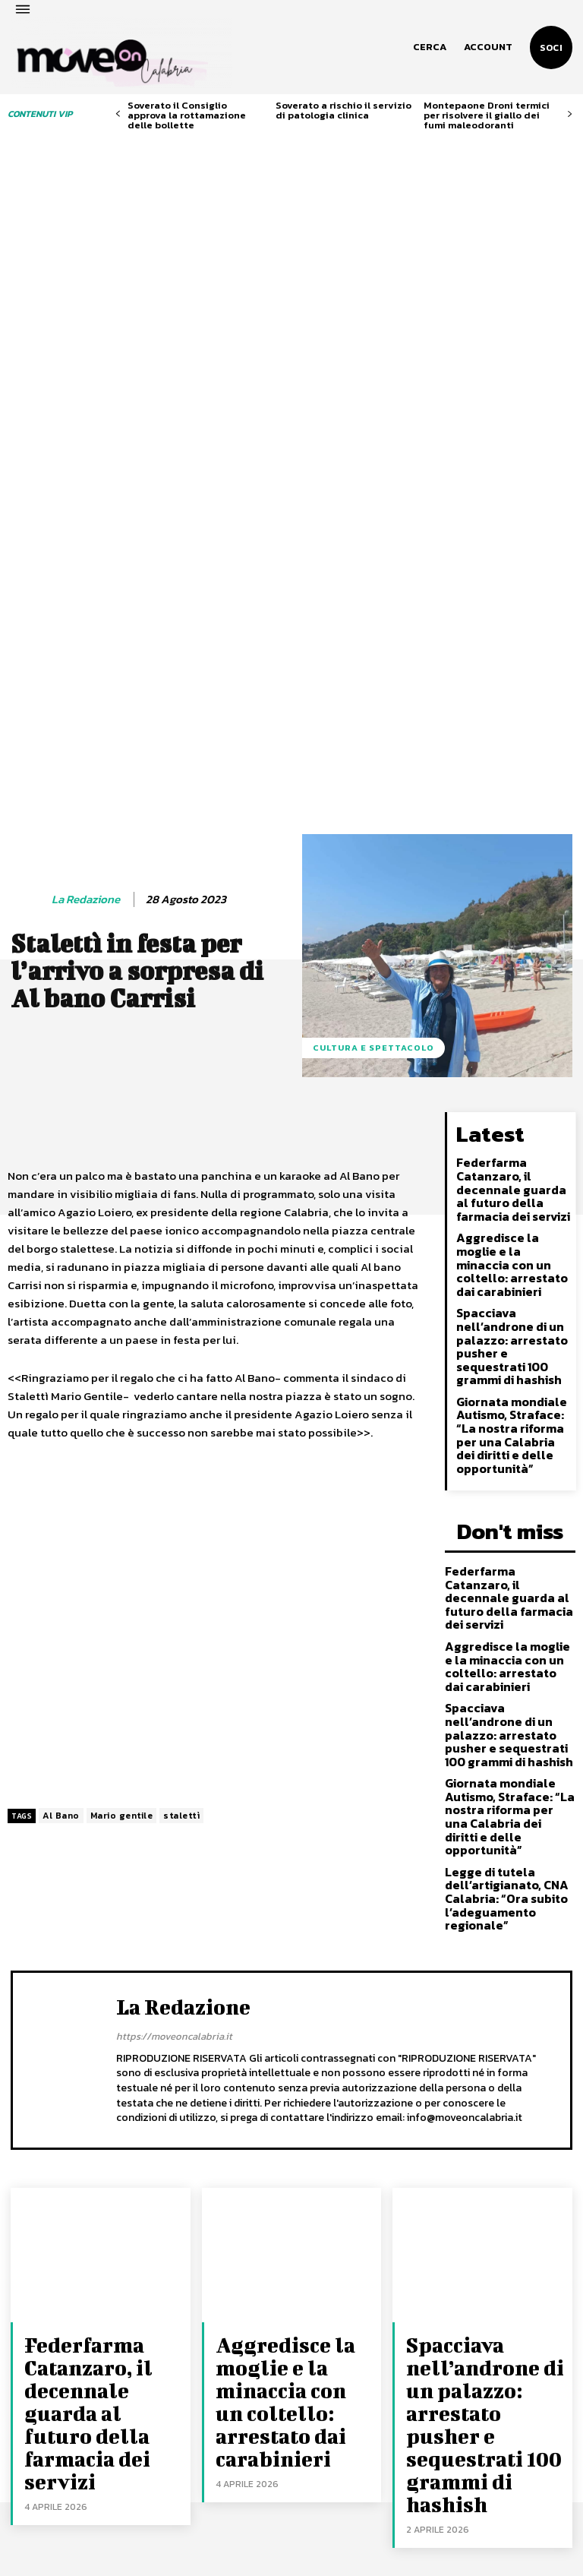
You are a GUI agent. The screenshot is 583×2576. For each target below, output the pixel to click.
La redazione (86, 646)
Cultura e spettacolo (373, 795)
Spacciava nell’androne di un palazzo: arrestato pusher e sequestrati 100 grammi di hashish (512, 1059)
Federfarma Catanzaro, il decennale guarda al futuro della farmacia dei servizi (511, 928)
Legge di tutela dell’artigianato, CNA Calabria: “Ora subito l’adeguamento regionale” (500, 1528)
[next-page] (569, 114)
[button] (429, 47)
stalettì (181, 1562)
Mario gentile (121, 1562)
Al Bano (61, 1562)
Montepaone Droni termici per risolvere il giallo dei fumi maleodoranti (487, 115)
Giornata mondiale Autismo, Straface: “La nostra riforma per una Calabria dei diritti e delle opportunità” (510, 1139)
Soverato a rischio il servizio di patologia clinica (343, 110)
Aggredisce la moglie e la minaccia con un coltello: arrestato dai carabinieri (511, 991)
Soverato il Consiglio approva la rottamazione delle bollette (187, 115)
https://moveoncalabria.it (174, 1678)
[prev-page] (118, 114)
